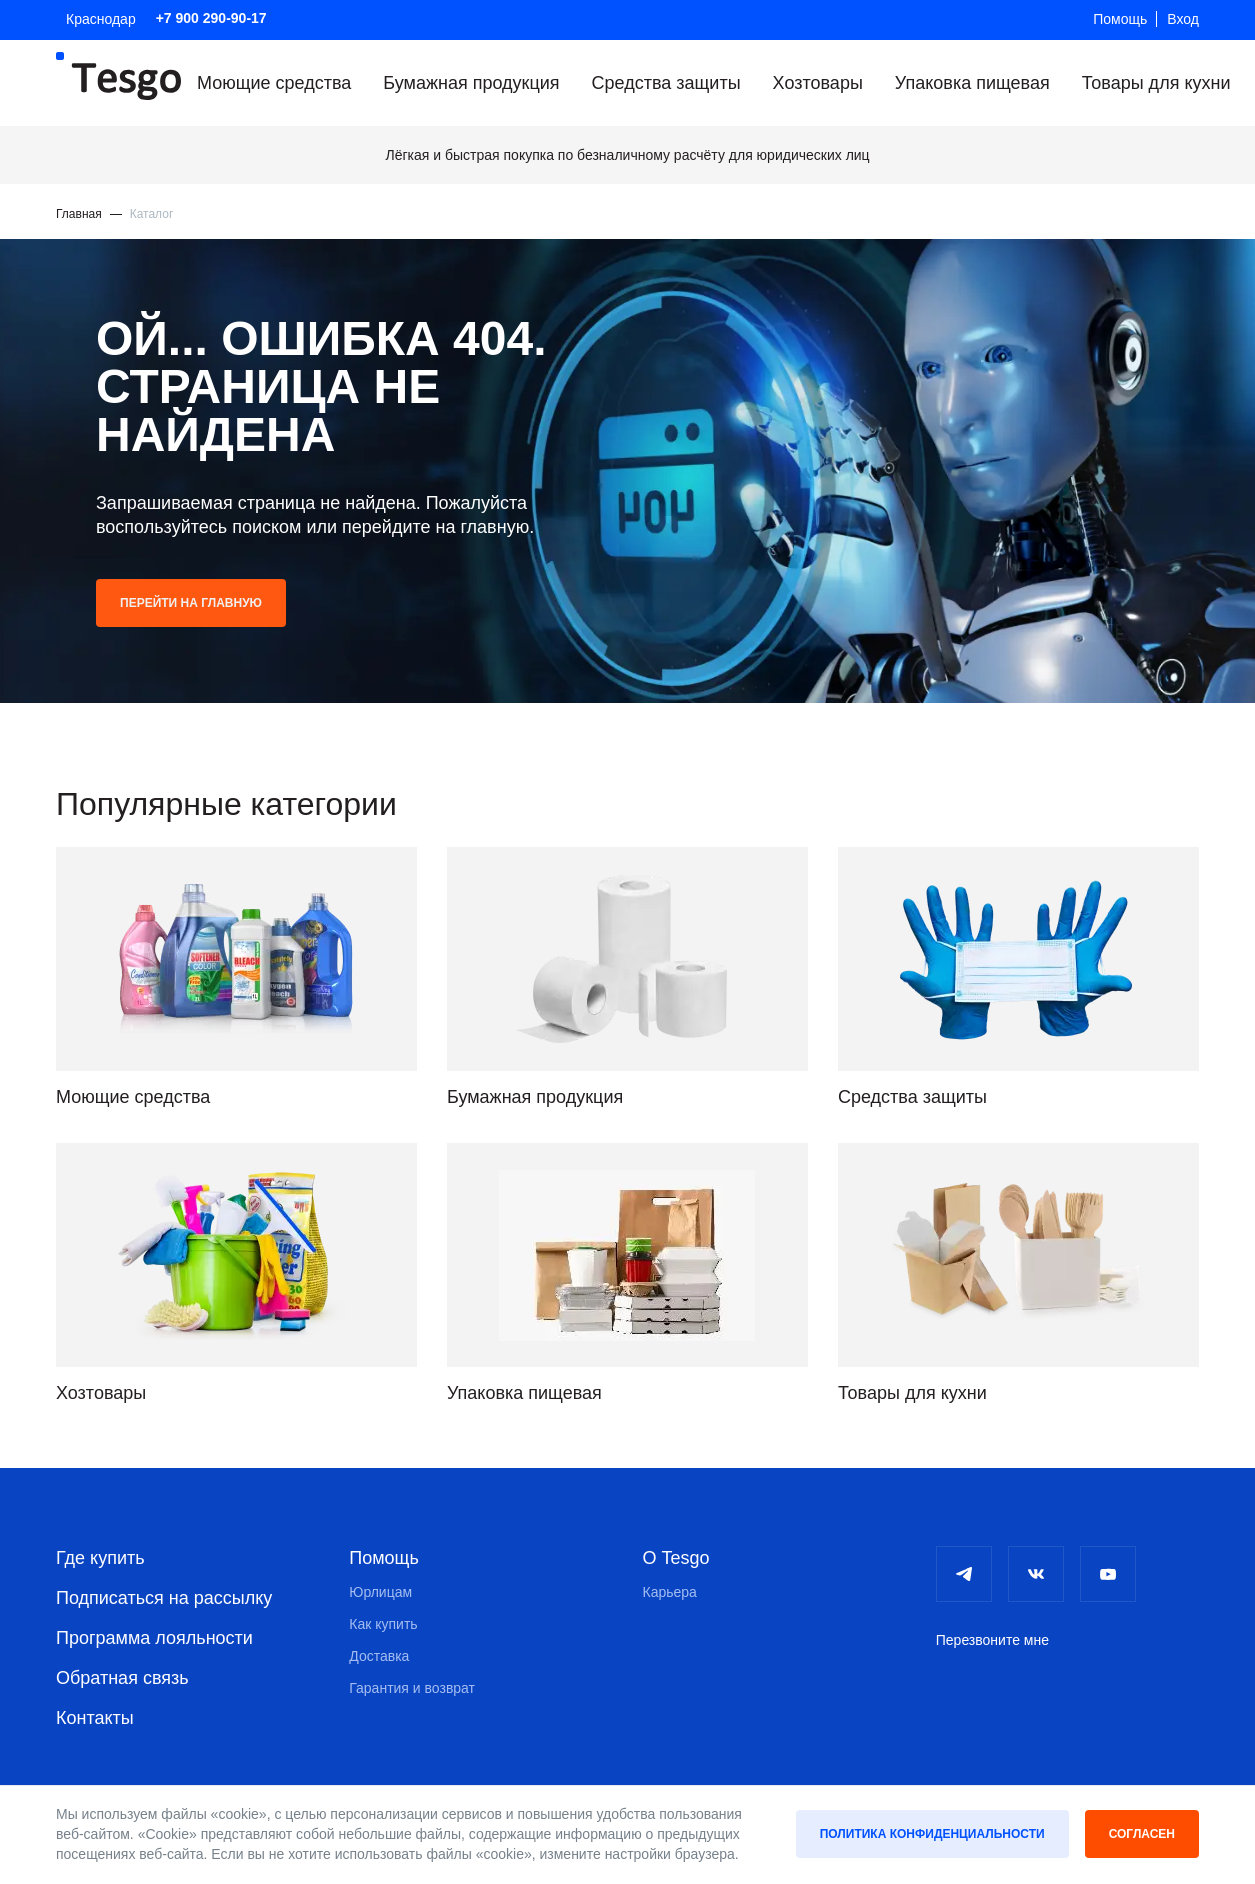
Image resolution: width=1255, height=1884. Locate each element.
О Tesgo (676, 1558)
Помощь (1120, 19)
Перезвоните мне (992, 1640)
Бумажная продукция (471, 83)
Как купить (383, 1624)
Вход (1183, 19)
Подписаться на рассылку (164, 1598)
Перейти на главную (191, 603)
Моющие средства (274, 83)
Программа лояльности (154, 1638)
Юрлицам (380, 1592)
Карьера (670, 1592)
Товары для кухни (1156, 83)
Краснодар (101, 19)
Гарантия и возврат (412, 1688)
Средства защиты (666, 83)
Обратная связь (122, 1678)
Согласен (1142, 1834)
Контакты (95, 1718)
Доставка (379, 1656)
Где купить (100, 1558)
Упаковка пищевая (972, 83)
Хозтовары (818, 83)
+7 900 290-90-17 (211, 18)
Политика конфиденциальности (932, 1834)
